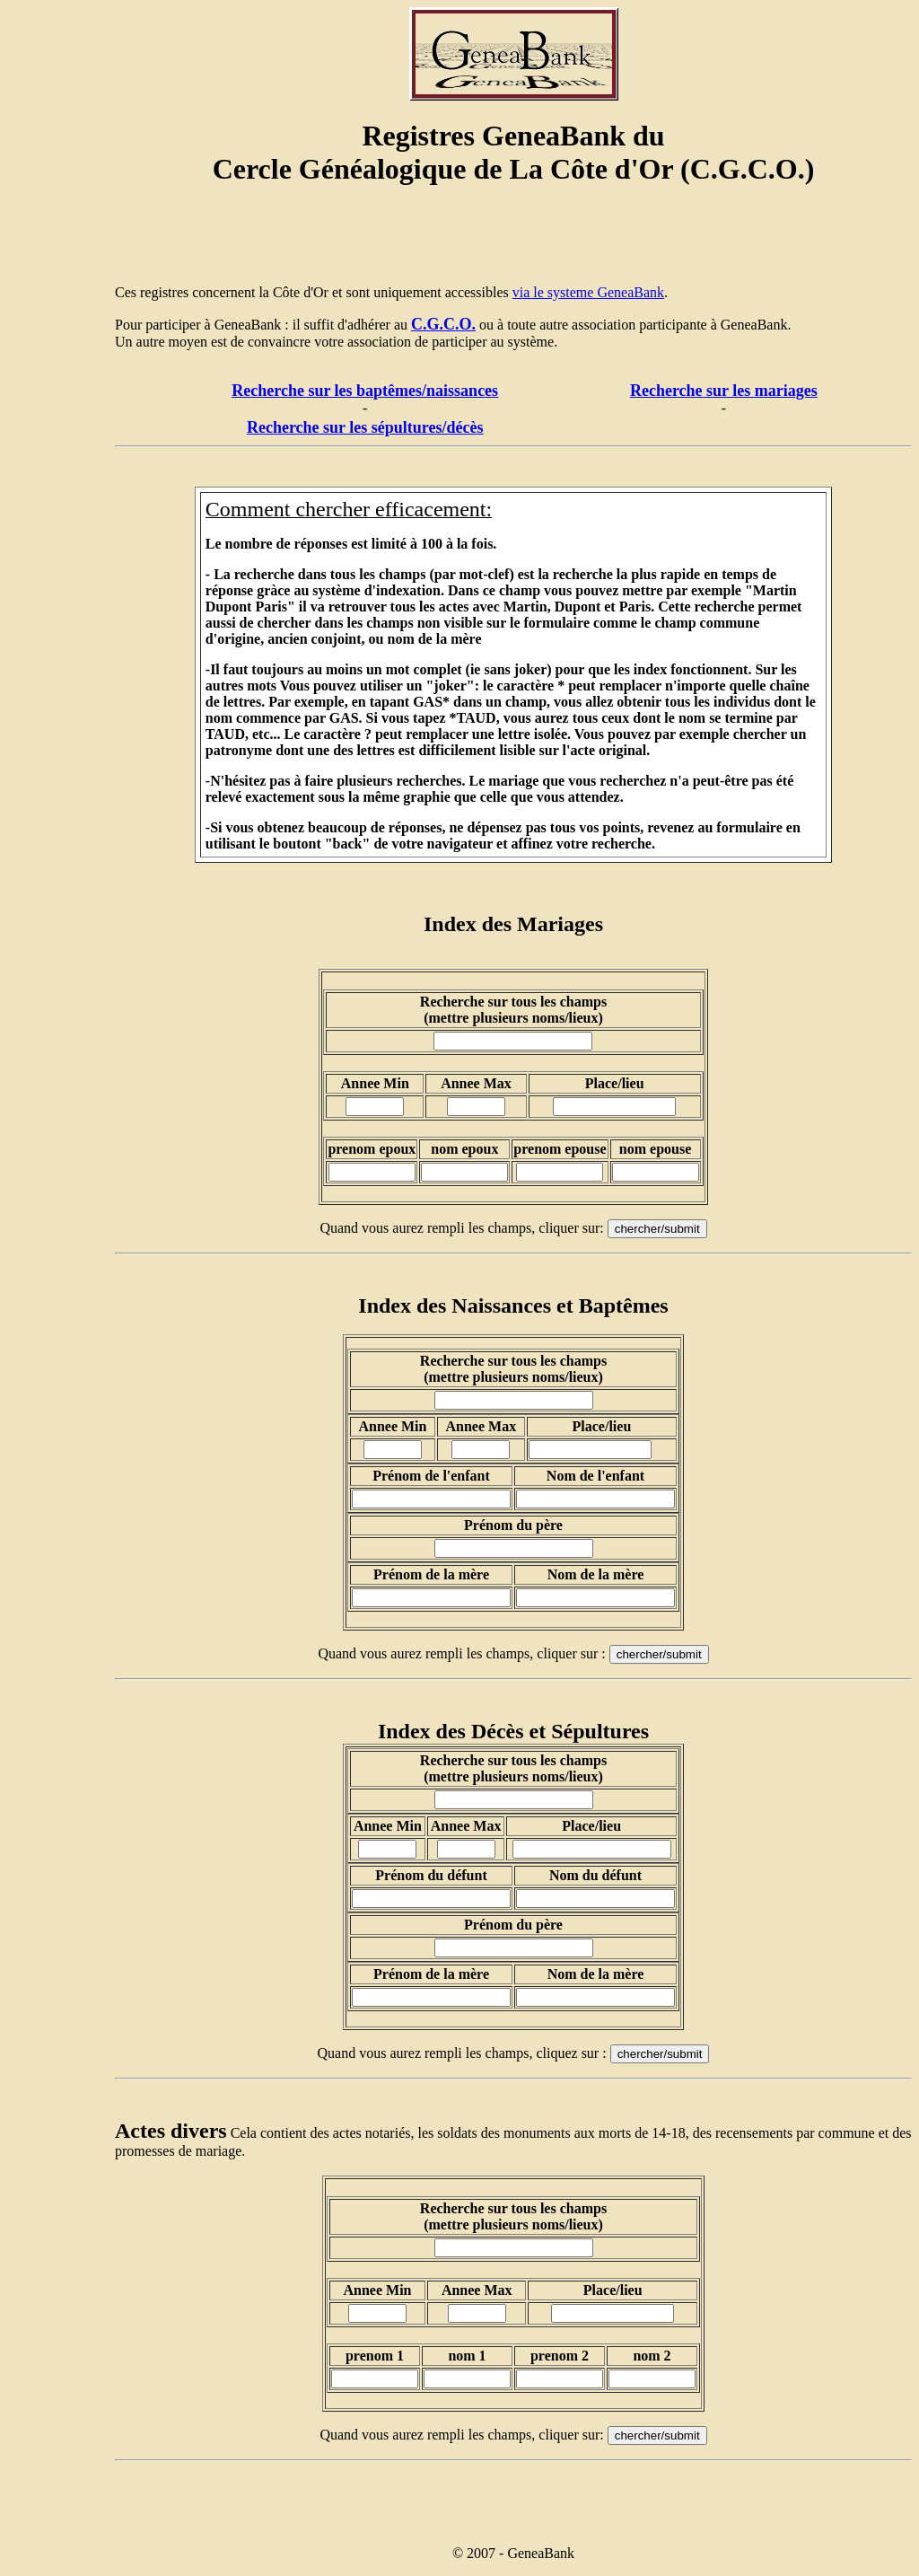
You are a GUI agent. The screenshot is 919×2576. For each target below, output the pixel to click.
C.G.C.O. (443, 324)
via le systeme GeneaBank (588, 292)
